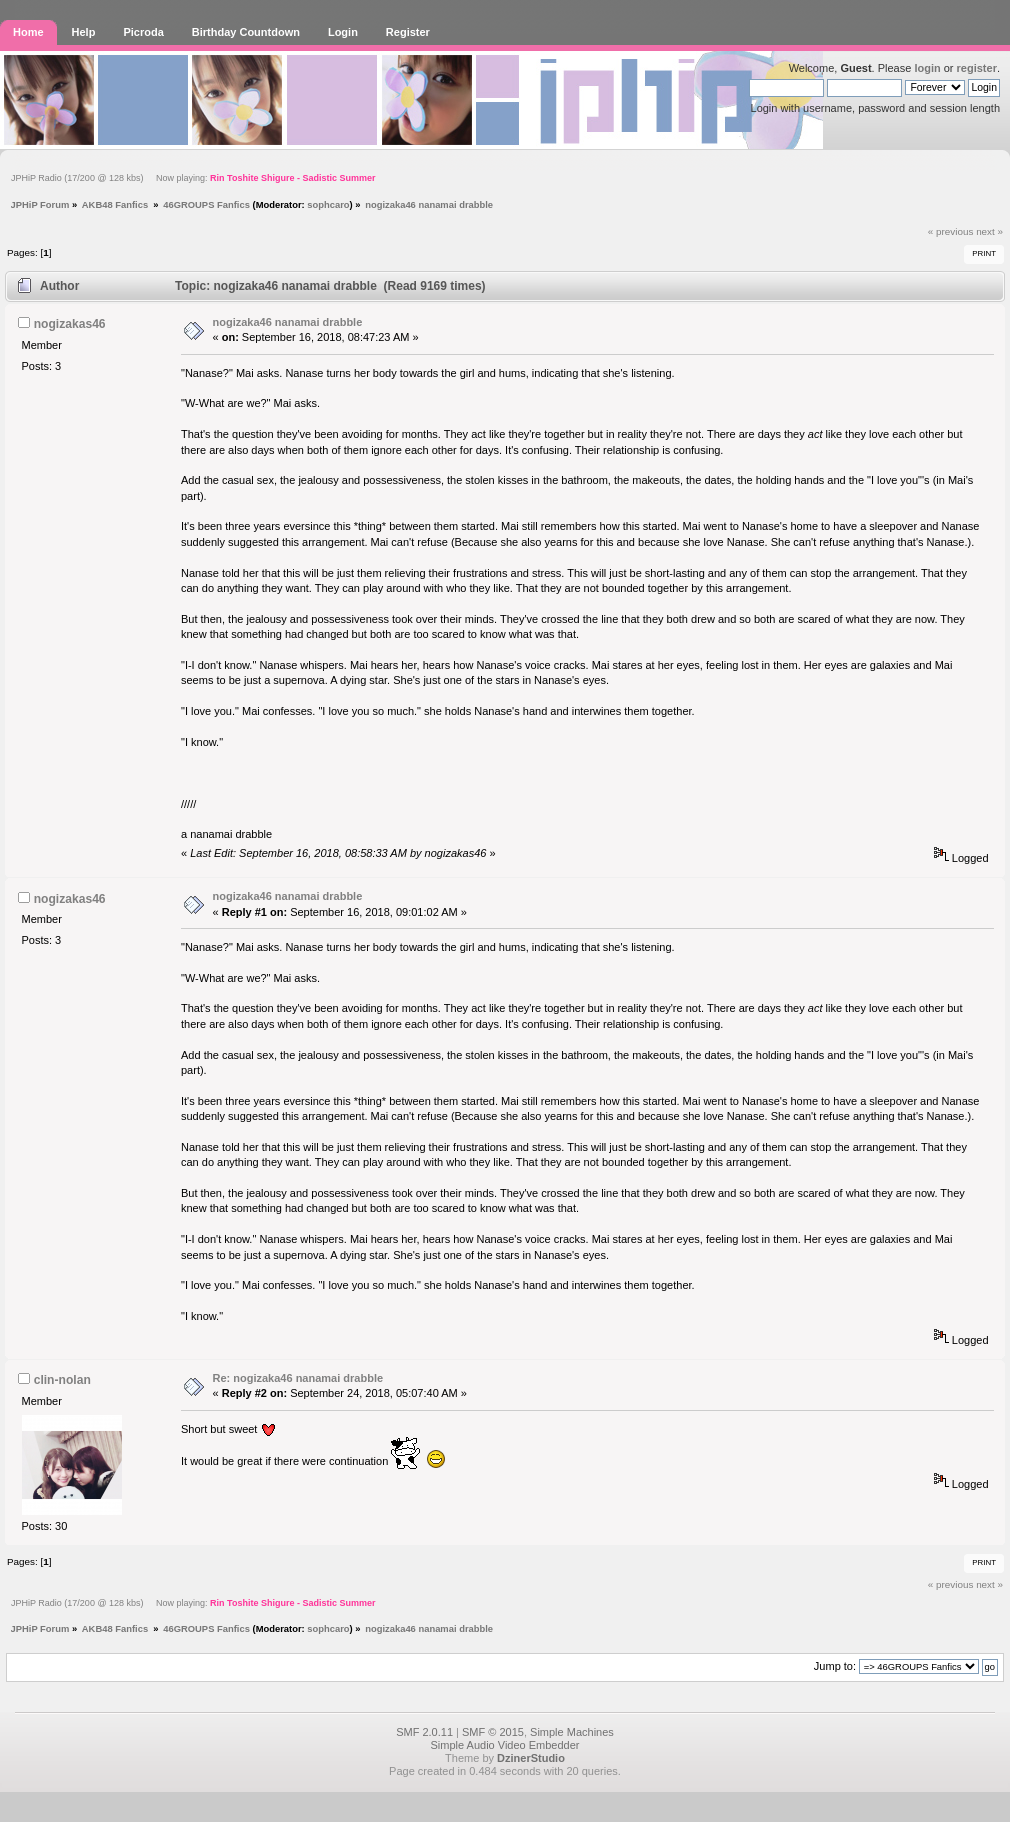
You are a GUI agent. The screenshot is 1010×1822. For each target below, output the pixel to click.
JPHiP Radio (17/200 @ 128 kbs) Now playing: (193, 178)
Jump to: (835, 1666)
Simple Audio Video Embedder (504, 1745)
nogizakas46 (70, 324)
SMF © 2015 (493, 1732)
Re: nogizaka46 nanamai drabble (298, 1378)
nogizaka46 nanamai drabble (288, 322)
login (927, 68)
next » (989, 231)
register (977, 68)
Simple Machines (572, 1732)
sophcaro (328, 204)
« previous (951, 231)
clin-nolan (62, 1380)
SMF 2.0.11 (424, 1732)
